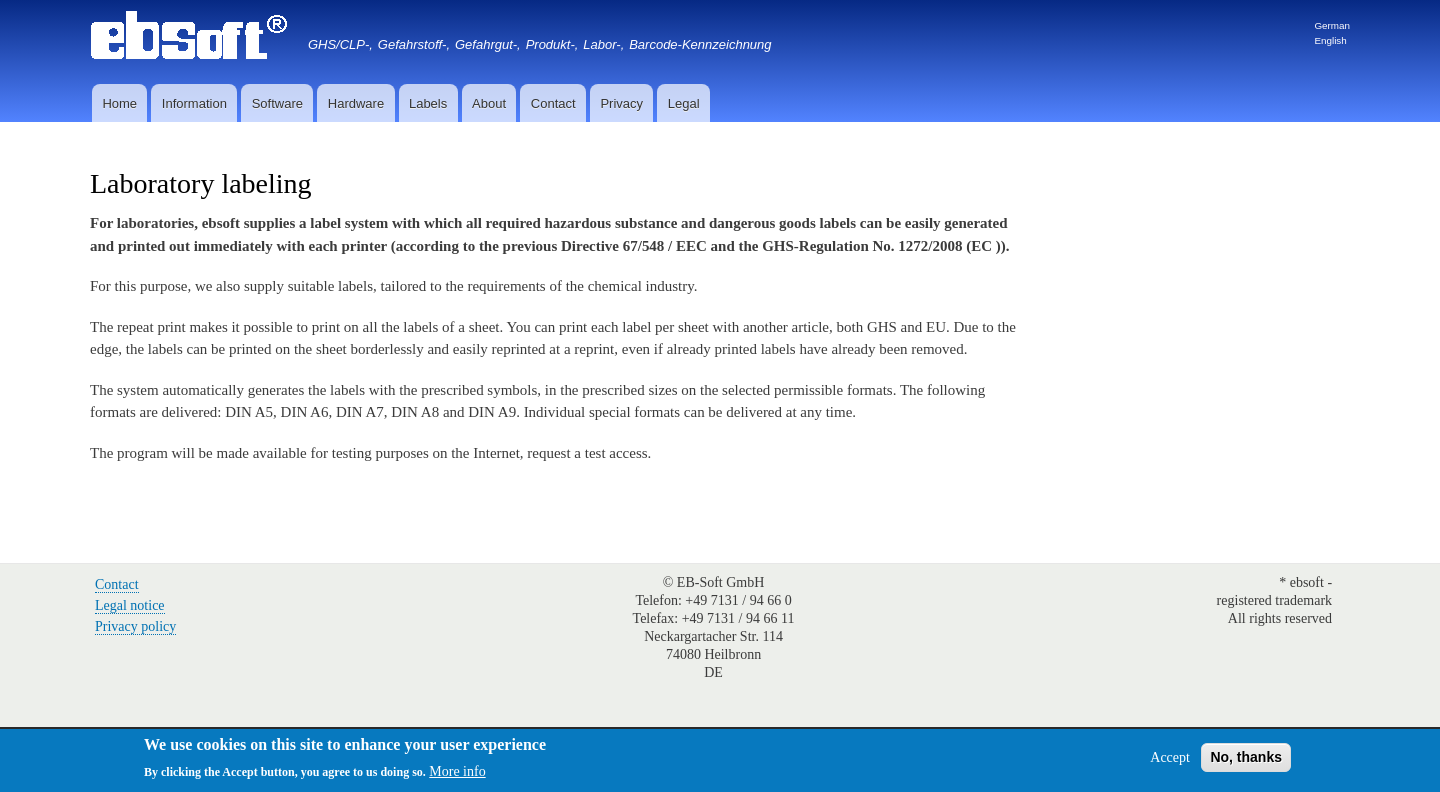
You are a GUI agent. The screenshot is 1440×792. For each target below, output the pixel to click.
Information (194, 103)
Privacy (621, 103)
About (489, 103)
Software (277, 103)
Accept (1170, 757)
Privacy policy (135, 626)
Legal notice (130, 605)
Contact (553, 103)
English (1330, 40)
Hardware (356, 103)
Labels (428, 103)
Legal (684, 103)
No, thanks (1246, 757)
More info (457, 771)
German (1332, 25)
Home (119, 103)
